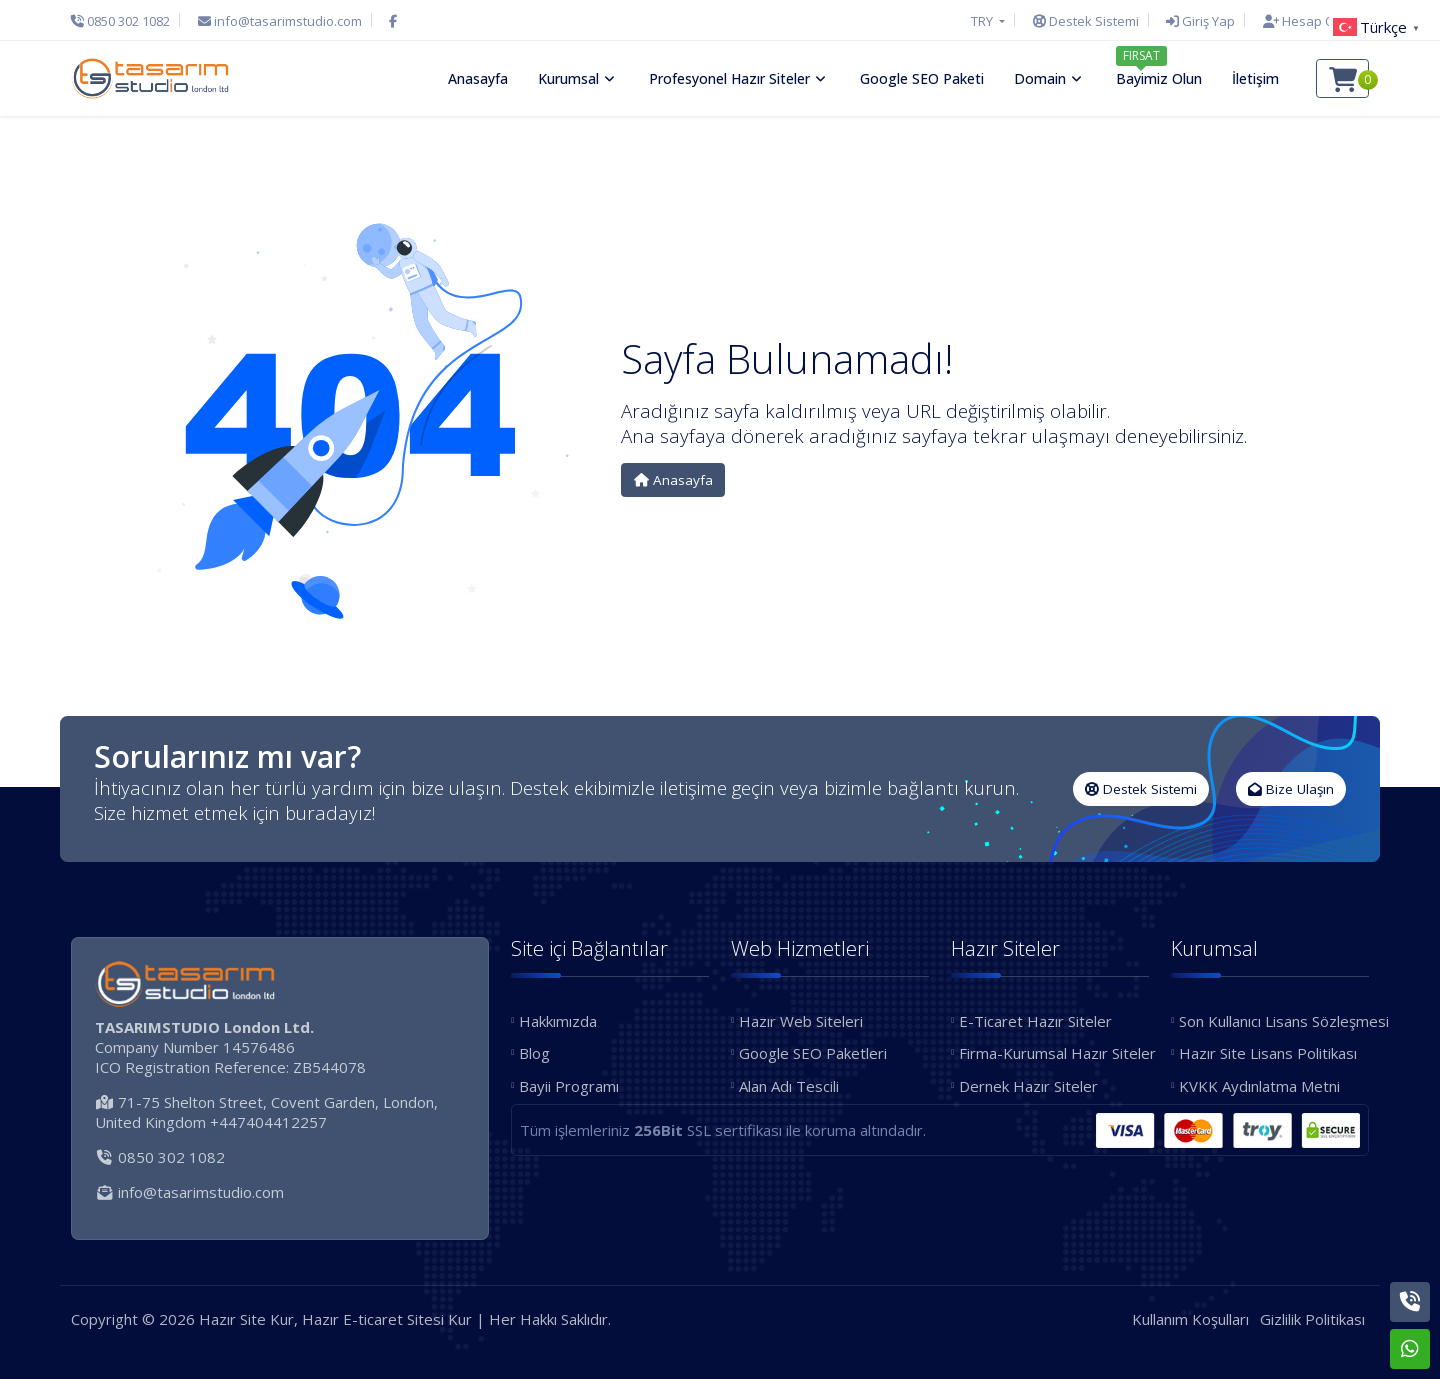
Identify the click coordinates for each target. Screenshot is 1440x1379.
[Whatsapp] (1410, 1349)
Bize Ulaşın (1291, 789)
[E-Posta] (280, 21)
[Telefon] (125, 21)
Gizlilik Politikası (1312, 1319)
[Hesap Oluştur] (1311, 21)
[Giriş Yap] (1200, 21)
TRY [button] (983, 21)
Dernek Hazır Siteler (1028, 1086)
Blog (534, 1053)
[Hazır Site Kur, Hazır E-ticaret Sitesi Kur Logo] (150, 78)
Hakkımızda (558, 1021)
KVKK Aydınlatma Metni (1259, 1086)
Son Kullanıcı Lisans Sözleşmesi (1274, 1021)
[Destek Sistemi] (1086, 21)
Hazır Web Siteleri (801, 1021)
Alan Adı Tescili (789, 1086)
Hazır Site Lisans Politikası (1268, 1053)
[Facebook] (393, 21)
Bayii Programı (569, 1086)
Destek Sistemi (1141, 789)
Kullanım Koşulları (1190, 1319)
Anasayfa (673, 480)
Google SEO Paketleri (813, 1053)
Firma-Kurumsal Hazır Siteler (1054, 1053)
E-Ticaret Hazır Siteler (1035, 1021)
